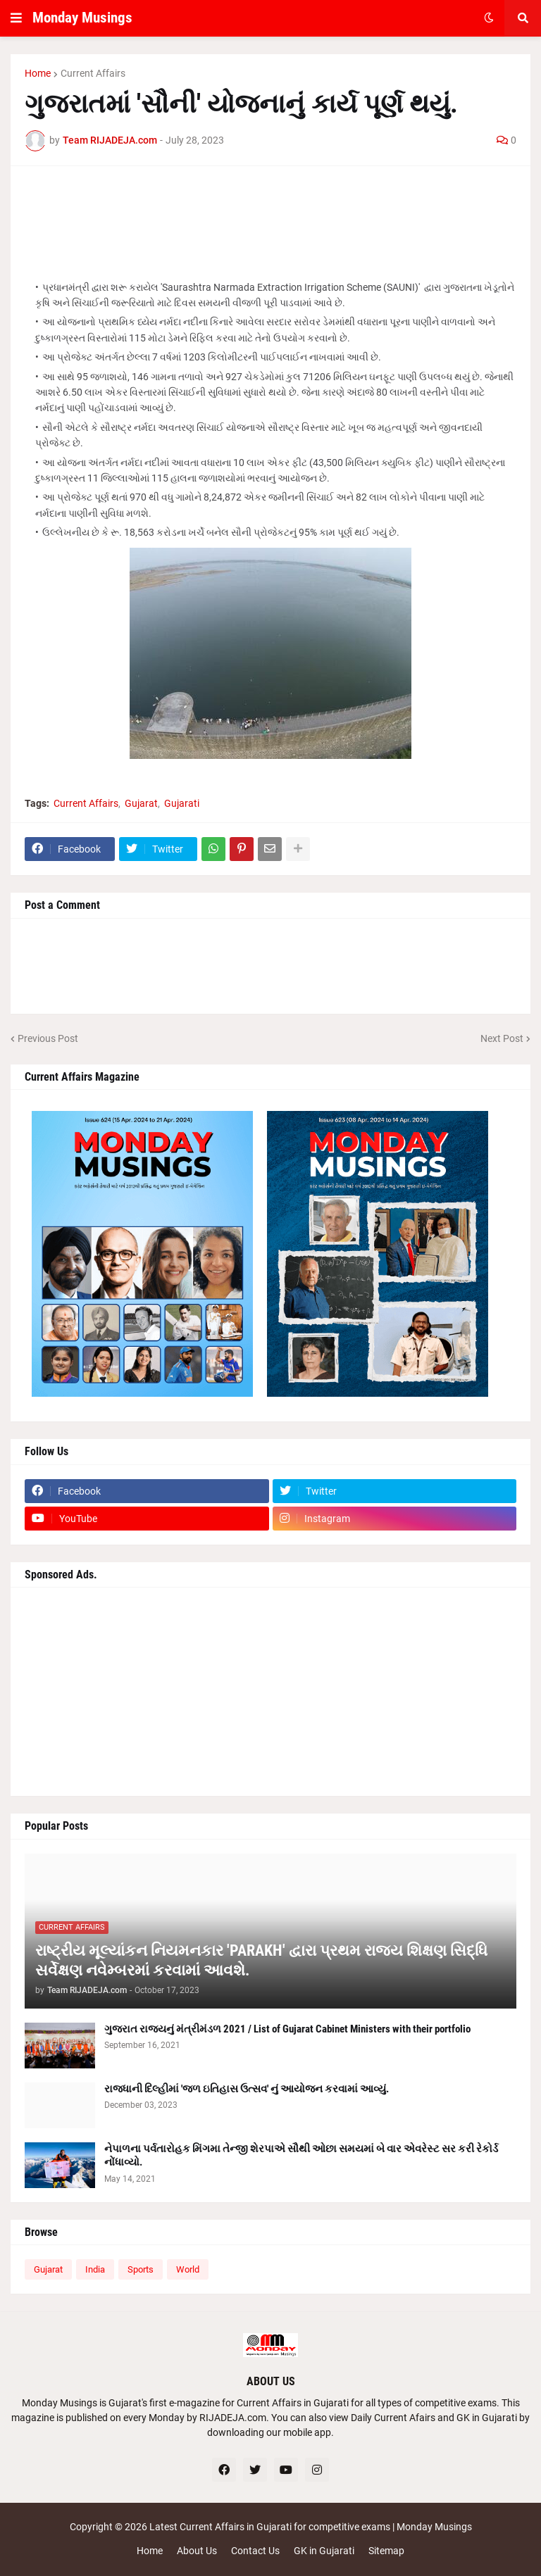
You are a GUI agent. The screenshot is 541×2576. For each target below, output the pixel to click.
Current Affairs (93, 73)
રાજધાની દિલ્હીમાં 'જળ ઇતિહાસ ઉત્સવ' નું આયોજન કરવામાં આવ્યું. (246, 2088)
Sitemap (386, 2550)
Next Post (501, 1038)
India (95, 2269)
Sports (141, 2269)
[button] (16, 18)
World (187, 2269)
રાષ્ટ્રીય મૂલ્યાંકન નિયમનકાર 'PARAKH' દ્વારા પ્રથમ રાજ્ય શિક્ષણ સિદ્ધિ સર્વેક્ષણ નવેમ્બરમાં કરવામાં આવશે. (261, 1961)
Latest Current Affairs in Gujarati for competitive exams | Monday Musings (310, 2526)
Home (38, 73)
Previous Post (48, 1038)
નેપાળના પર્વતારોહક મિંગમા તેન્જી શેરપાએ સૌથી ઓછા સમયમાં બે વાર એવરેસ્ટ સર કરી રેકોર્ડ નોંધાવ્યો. (301, 2155)
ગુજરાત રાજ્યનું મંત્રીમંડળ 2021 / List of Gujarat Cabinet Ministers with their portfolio (287, 2029)
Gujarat (141, 803)
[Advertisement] (270, 212)
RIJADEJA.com (232, 2417)
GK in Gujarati (324, 2550)
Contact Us (255, 2550)
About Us (197, 2550)
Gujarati (181, 803)
